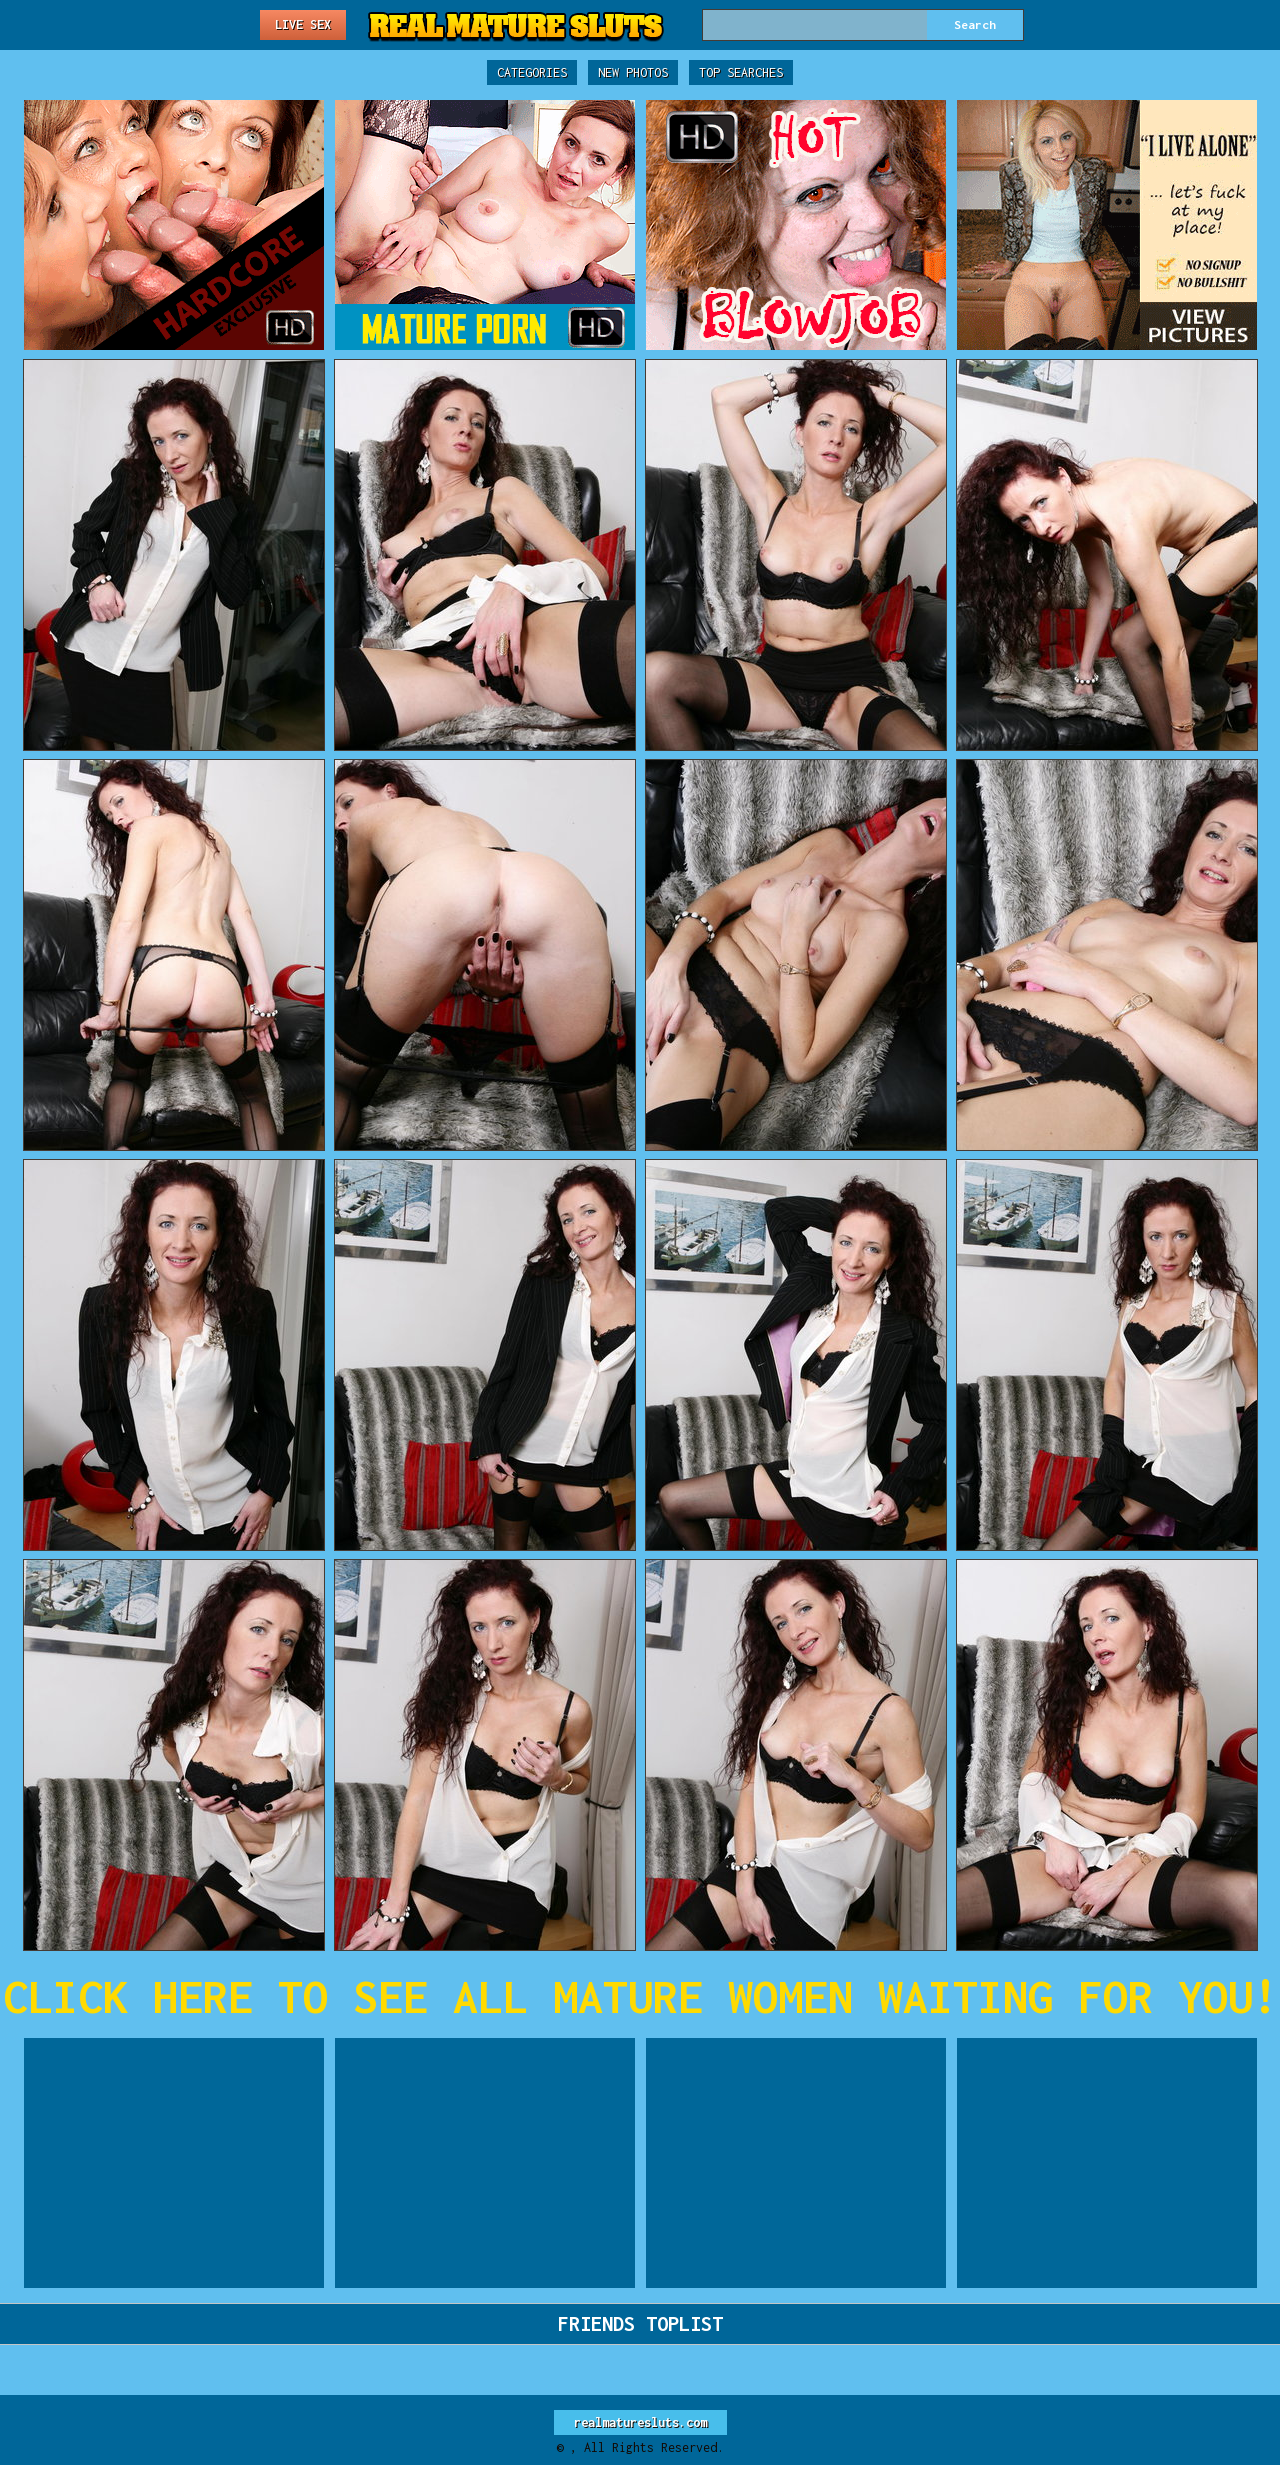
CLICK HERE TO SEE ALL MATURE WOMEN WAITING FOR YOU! (640, 1996)
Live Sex (303, 24)
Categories (532, 72)
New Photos (633, 72)
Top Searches (741, 72)
